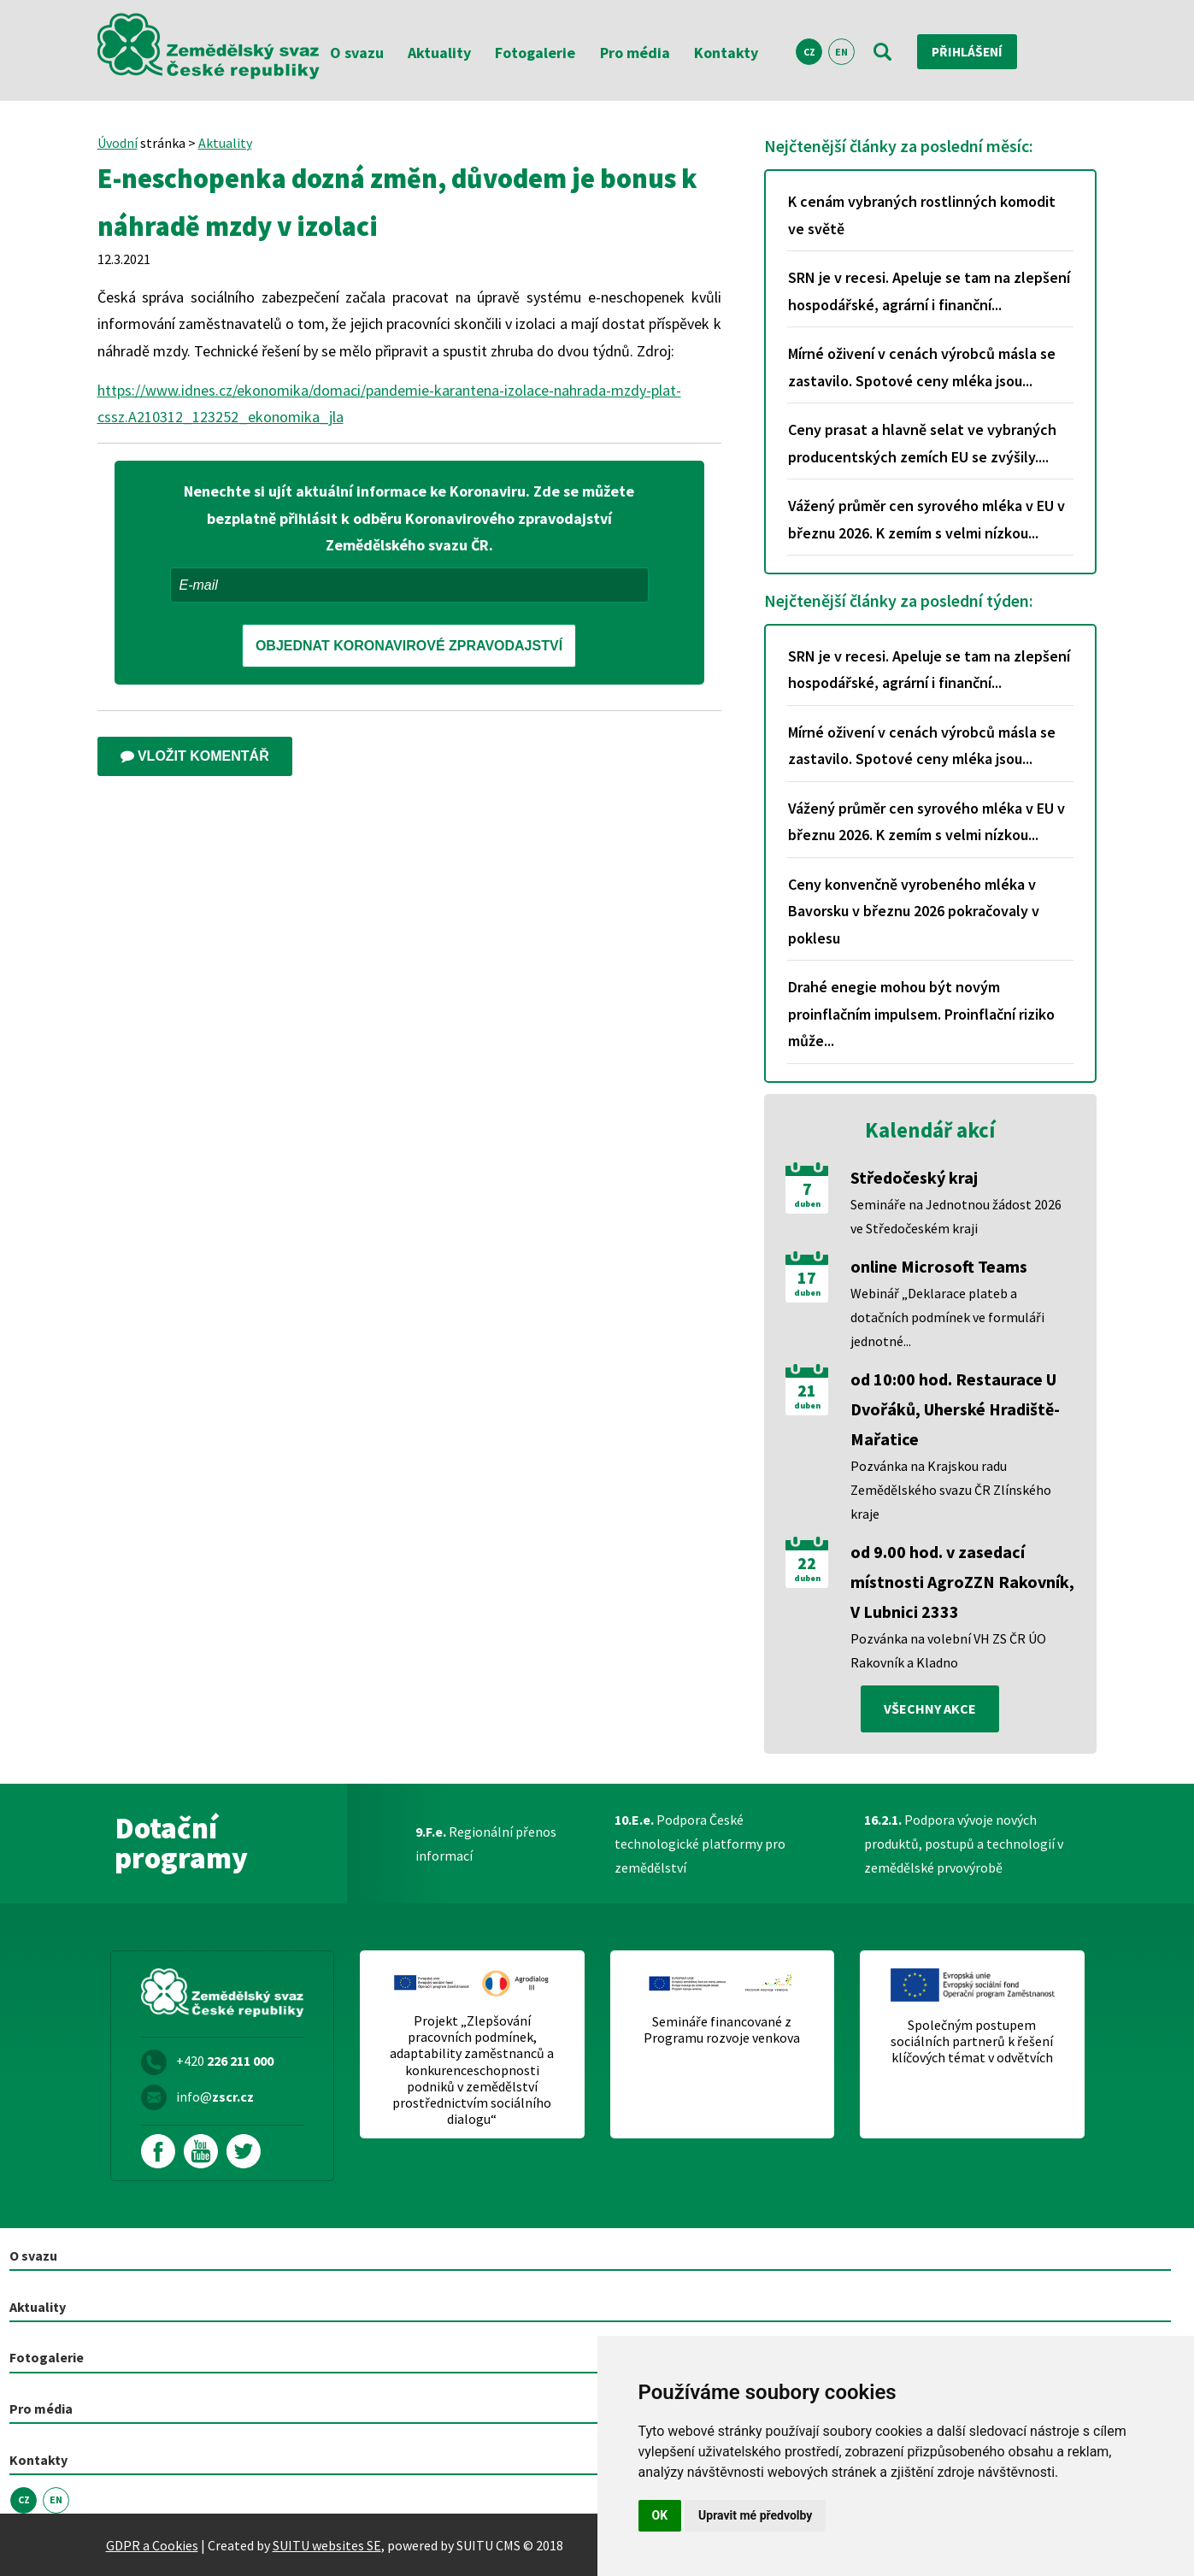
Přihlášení (969, 51)
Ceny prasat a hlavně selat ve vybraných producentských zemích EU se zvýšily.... (922, 443)
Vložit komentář (195, 756)
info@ (215, 2096)
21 (806, 1390)
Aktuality (439, 52)
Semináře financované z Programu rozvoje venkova (722, 2030)
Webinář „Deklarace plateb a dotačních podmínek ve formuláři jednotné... (947, 1317)
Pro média (635, 52)
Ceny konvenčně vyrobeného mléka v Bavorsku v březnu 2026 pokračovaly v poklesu (913, 911)
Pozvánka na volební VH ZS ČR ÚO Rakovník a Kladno (948, 1650)
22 (806, 1563)
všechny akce (930, 1709)
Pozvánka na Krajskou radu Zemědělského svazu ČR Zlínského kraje (950, 1489)
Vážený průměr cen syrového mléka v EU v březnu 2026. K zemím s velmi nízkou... (926, 519)
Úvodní (117, 142)
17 (806, 1277)
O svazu (357, 52)
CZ (809, 51)
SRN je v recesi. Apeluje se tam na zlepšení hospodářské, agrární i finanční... (929, 291)
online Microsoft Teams (938, 1266)
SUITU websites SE (327, 2544)
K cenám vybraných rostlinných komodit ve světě (922, 214)
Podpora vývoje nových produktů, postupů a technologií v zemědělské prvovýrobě (963, 1844)
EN (841, 51)
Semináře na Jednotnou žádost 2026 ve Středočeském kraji (956, 1216)
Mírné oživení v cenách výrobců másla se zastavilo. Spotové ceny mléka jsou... (922, 367)
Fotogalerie (535, 52)
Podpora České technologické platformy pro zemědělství (700, 1844)
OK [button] (660, 2515)
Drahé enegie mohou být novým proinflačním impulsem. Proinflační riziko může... (921, 1013)
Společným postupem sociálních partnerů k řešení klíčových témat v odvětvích (972, 2041)
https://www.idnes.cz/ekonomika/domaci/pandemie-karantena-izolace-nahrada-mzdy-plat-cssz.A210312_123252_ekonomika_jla (389, 403)
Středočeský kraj (914, 1177)
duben (807, 1204)
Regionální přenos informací (485, 1844)
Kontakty (726, 52)
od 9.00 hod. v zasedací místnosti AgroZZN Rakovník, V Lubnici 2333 (962, 1581)
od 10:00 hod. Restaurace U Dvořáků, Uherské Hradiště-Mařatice (955, 1409)
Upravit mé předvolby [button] (755, 2515)
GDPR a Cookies (152, 2544)
